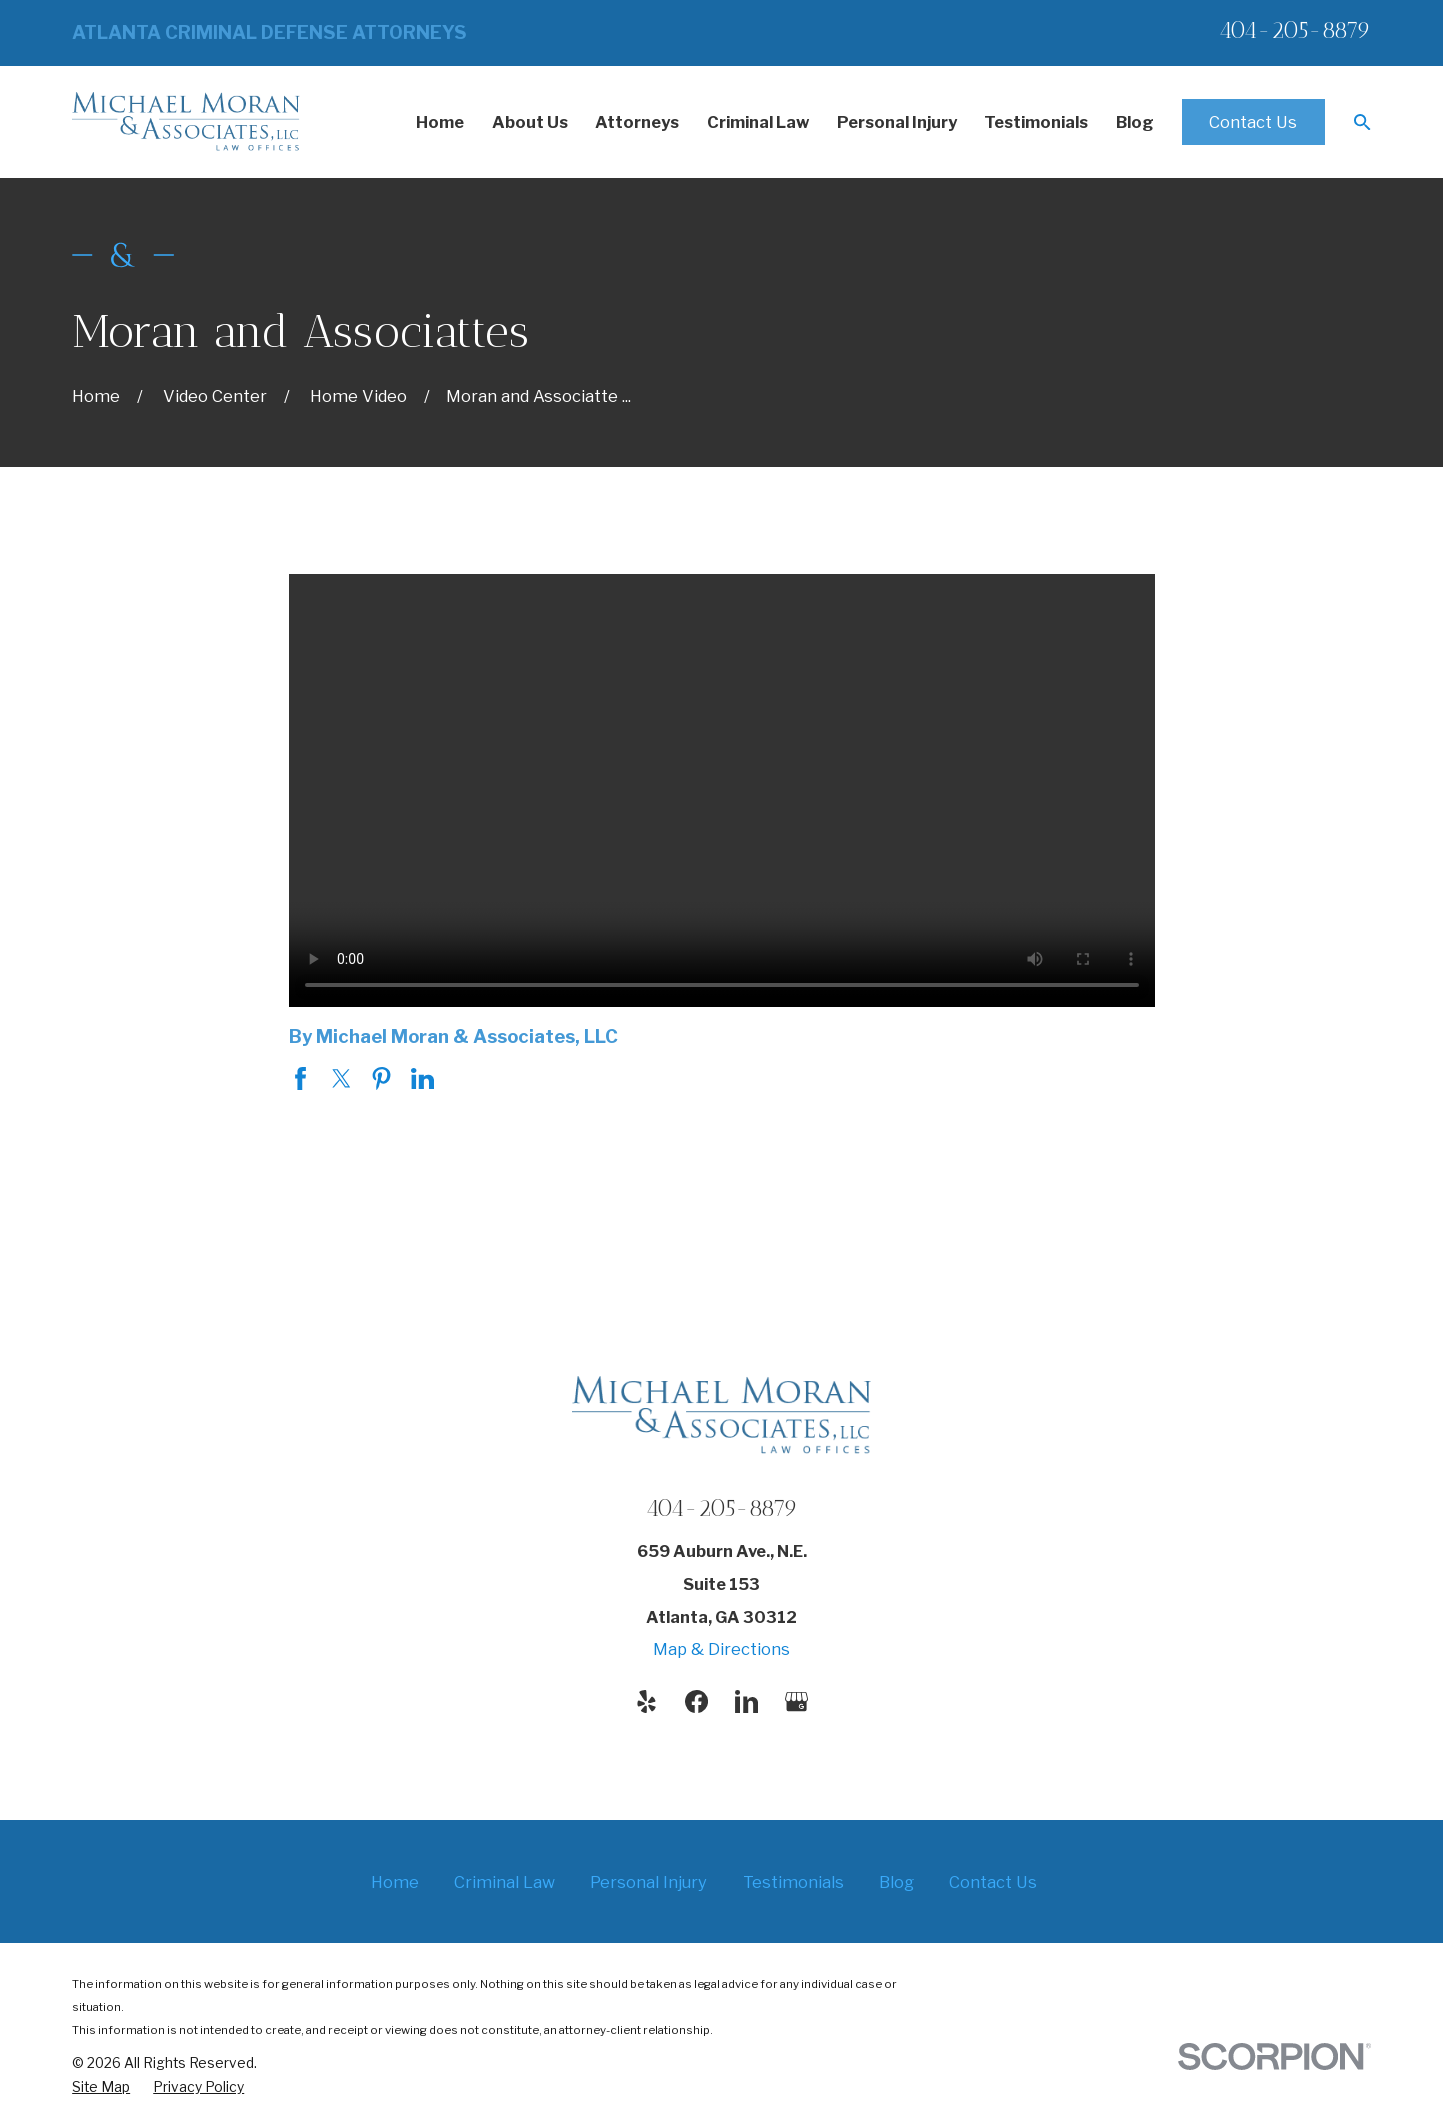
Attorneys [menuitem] (637, 122)
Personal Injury (648, 1882)
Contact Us (1253, 122)
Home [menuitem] (440, 122)
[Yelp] (646, 1701)
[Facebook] (696, 1701)
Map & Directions (721, 1649)
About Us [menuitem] (530, 122)
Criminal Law (504, 1882)
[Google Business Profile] (796, 1701)
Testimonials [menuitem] (1036, 122)
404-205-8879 (1295, 30)
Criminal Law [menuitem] (758, 122)
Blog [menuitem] (1135, 122)
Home (395, 1882)
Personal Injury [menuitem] (897, 122)
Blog (896, 1882)
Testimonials (793, 1882)
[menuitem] (101, 2088)
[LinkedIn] (746, 1701)
